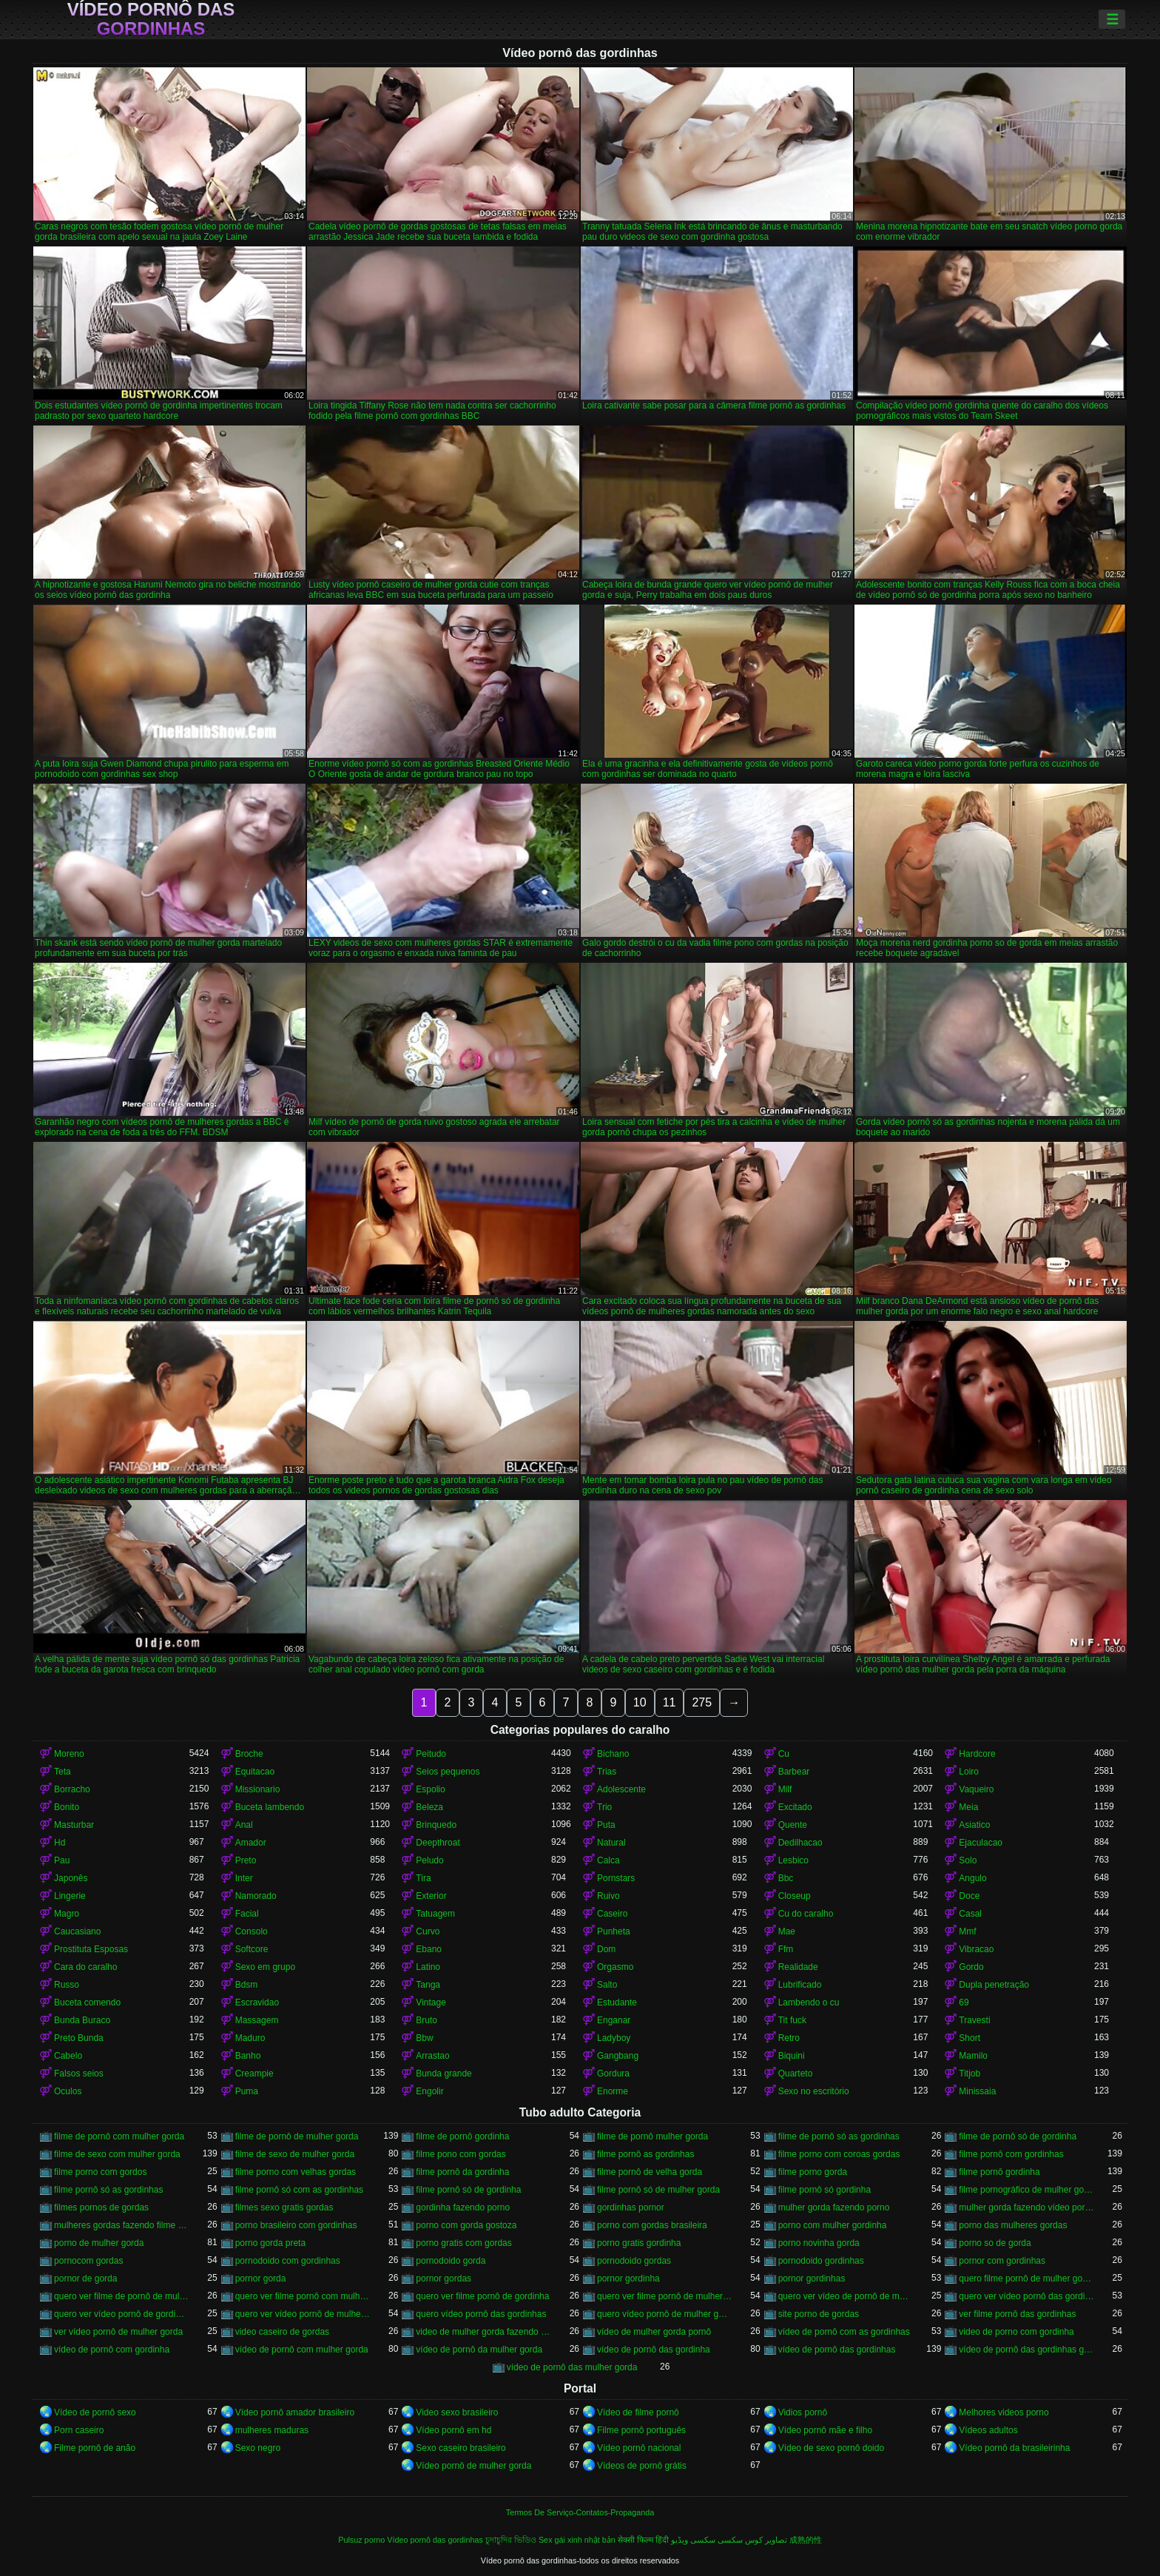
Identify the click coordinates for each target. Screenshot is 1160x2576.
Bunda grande (443, 2073)
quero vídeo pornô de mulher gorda (664, 2314)
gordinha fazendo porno (463, 2207)
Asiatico (974, 1825)
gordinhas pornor (630, 2207)
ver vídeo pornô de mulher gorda (118, 2332)
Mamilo (973, 2056)
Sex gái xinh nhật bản (577, 2539)
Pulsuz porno (361, 2539)
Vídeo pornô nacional (639, 2448)
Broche (249, 1754)
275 (702, 1702)
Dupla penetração (994, 1985)
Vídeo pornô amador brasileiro (294, 2412)
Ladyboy (613, 2038)
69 (963, 2002)
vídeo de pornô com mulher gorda (301, 2349)
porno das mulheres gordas (1013, 2225)
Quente (792, 1825)
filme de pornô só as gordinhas (839, 2136)
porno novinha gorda (819, 2243)
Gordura (613, 2073)
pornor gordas (443, 2278)
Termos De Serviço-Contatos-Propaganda (580, 2512)
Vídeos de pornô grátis (642, 2466)
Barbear (794, 1771)
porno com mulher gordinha (832, 2225)
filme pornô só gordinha (824, 2190)
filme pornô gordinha (999, 2172)
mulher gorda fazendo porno (834, 2207)
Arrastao (432, 2056)
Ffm (786, 1949)
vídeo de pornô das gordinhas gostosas (1026, 2349)
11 (669, 1702)
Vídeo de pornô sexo (95, 2412)
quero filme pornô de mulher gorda (1026, 2278)
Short (969, 2038)
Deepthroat (437, 1842)
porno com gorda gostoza (466, 2225)
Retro (789, 2038)
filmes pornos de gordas (101, 2207)
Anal (244, 1825)
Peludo (429, 1860)
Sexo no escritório (813, 2091)
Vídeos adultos (988, 2430)
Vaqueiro (976, 1789)
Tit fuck (792, 2020)
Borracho (72, 1789)
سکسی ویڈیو (693, 2539)
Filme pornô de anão (94, 2448)
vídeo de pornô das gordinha (653, 2349)
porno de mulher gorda (99, 2243)
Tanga (428, 1985)
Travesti (974, 2020)
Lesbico (793, 1860)
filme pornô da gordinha (462, 2172)
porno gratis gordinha (639, 2243)
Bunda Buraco (82, 2020)
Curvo (427, 1931)
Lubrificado (800, 1985)
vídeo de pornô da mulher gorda (479, 2349)
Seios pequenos (447, 1771)
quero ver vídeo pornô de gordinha (121, 2314)
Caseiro (612, 1914)
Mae (786, 1931)
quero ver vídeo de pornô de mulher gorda (846, 2296)
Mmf (967, 1931)
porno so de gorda (995, 2243)
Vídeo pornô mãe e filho (825, 2430)
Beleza (429, 1807)
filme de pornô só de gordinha (1017, 2136)
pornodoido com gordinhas (287, 2261)
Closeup (794, 1896)
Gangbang (617, 2056)
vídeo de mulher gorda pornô (654, 2332)
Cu (783, 1754)
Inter (244, 1878)
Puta (606, 1825)
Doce (969, 1896)
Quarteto (795, 2073)
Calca (608, 1860)
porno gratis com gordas (463, 2243)
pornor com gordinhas (1002, 2261)
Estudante (617, 2002)
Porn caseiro (79, 2430)
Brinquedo (436, 1825)
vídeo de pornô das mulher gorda (572, 2367)
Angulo (972, 1878)
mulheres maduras (271, 2430)
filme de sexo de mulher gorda (294, 2154)
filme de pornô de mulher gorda (297, 2136)
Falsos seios (79, 2073)
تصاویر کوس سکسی (752, 2539)
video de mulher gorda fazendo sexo (483, 2332)
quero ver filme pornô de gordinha (482, 2296)
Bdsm (246, 1985)
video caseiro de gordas (282, 2332)
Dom (606, 1949)
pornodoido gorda (450, 2261)
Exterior (431, 1896)
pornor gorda (260, 2278)
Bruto (426, 2020)
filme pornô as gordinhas (645, 2154)
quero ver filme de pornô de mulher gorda (121, 2296)
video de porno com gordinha (1016, 2332)
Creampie (254, 2073)
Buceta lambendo (269, 1807)
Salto (607, 1985)
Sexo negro (257, 2448)
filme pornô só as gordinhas (108, 2190)
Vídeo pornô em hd (453, 2430)
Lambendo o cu (809, 2002)
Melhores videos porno (1003, 2412)
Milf (785, 1789)
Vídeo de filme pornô (638, 2412)
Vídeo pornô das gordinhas (151, 19)
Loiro (969, 1771)
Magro (66, 1914)
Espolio (430, 1789)
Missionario (257, 1789)
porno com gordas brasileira (652, 2225)
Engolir (429, 2091)
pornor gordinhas (812, 2278)
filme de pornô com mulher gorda (119, 2136)
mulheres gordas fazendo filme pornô (121, 2225)
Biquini (791, 2056)
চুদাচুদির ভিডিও (510, 2539)
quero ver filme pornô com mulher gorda (303, 2296)
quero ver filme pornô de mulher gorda (664, 2296)
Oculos (67, 2091)
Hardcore (977, 1754)
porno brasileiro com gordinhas (296, 2225)
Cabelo (68, 2056)
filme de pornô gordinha (462, 2136)
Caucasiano (77, 1931)
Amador (250, 1842)
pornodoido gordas (634, 2261)
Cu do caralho (806, 1914)
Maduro (250, 2038)
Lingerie (70, 1896)
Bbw (424, 2038)
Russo (66, 1985)
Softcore (252, 1949)
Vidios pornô (803, 2412)
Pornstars (616, 1878)
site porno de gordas (818, 2314)
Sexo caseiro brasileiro (460, 2448)
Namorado (256, 1896)
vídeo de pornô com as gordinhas (844, 2332)
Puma (246, 2091)
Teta (62, 1771)
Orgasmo (615, 1967)
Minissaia (977, 2091)
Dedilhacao (800, 1842)
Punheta (613, 1931)
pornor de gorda (85, 2278)
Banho (248, 2056)
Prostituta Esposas (91, 1949)
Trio (604, 1807)
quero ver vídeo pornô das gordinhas (1026, 2296)
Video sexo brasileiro (457, 2412)
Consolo (251, 1931)
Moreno (69, 1754)
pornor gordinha (628, 2278)
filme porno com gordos (100, 2172)
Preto (246, 1860)
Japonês (70, 1878)
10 (640, 1702)
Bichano (613, 1754)
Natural (611, 1842)
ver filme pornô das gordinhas (1017, 2314)
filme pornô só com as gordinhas (299, 2190)
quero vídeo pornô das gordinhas (481, 2314)
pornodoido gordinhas (821, 2261)
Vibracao (976, 1949)
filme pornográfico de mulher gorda (1026, 2190)
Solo (968, 1860)
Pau (62, 1860)
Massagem (257, 2020)
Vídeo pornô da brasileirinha (1014, 2448)
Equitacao (254, 1771)
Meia (968, 1807)
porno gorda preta (270, 2243)
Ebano (429, 1949)
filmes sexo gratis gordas (284, 2207)
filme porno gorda (812, 2172)
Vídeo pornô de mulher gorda (473, 2466)
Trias (606, 1771)
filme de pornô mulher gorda (652, 2136)
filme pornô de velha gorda (649, 2172)
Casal (970, 1914)
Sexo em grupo (265, 1967)
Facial (247, 1914)
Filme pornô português (641, 2430)
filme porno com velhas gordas (295, 2172)
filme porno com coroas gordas (839, 2154)
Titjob (969, 2073)
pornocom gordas (88, 2261)
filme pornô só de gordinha (468, 2190)
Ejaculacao (980, 1842)
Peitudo (431, 1754)
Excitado (795, 1807)
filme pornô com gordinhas (1011, 2154)
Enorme (612, 2091)
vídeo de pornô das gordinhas (837, 2349)
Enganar (613, 2020)
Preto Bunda (79, 2038)
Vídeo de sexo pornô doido (831, 2448)
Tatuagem (435, 1914)
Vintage (430, 2002)
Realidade (798, 1967)
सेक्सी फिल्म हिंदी (643, 2539)
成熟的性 (805, 2539)
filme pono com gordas (460, 2154)
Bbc (786, 1878)
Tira (423, 1878)
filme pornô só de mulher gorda (658, 2190)
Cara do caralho (85, 1967)
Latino (428, 1967)
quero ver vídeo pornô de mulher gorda (303, 2314)
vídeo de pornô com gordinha (111, 2349)
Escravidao (257, 2002)
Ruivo (608, 1896)
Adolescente (621, 1789)
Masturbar (74, 1825)
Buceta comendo (87, 2002)
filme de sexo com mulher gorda (117, 2154)
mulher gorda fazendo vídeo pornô (1026, 2207)
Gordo (971, 1967)
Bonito (66, 1807)
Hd (59, 1842)
